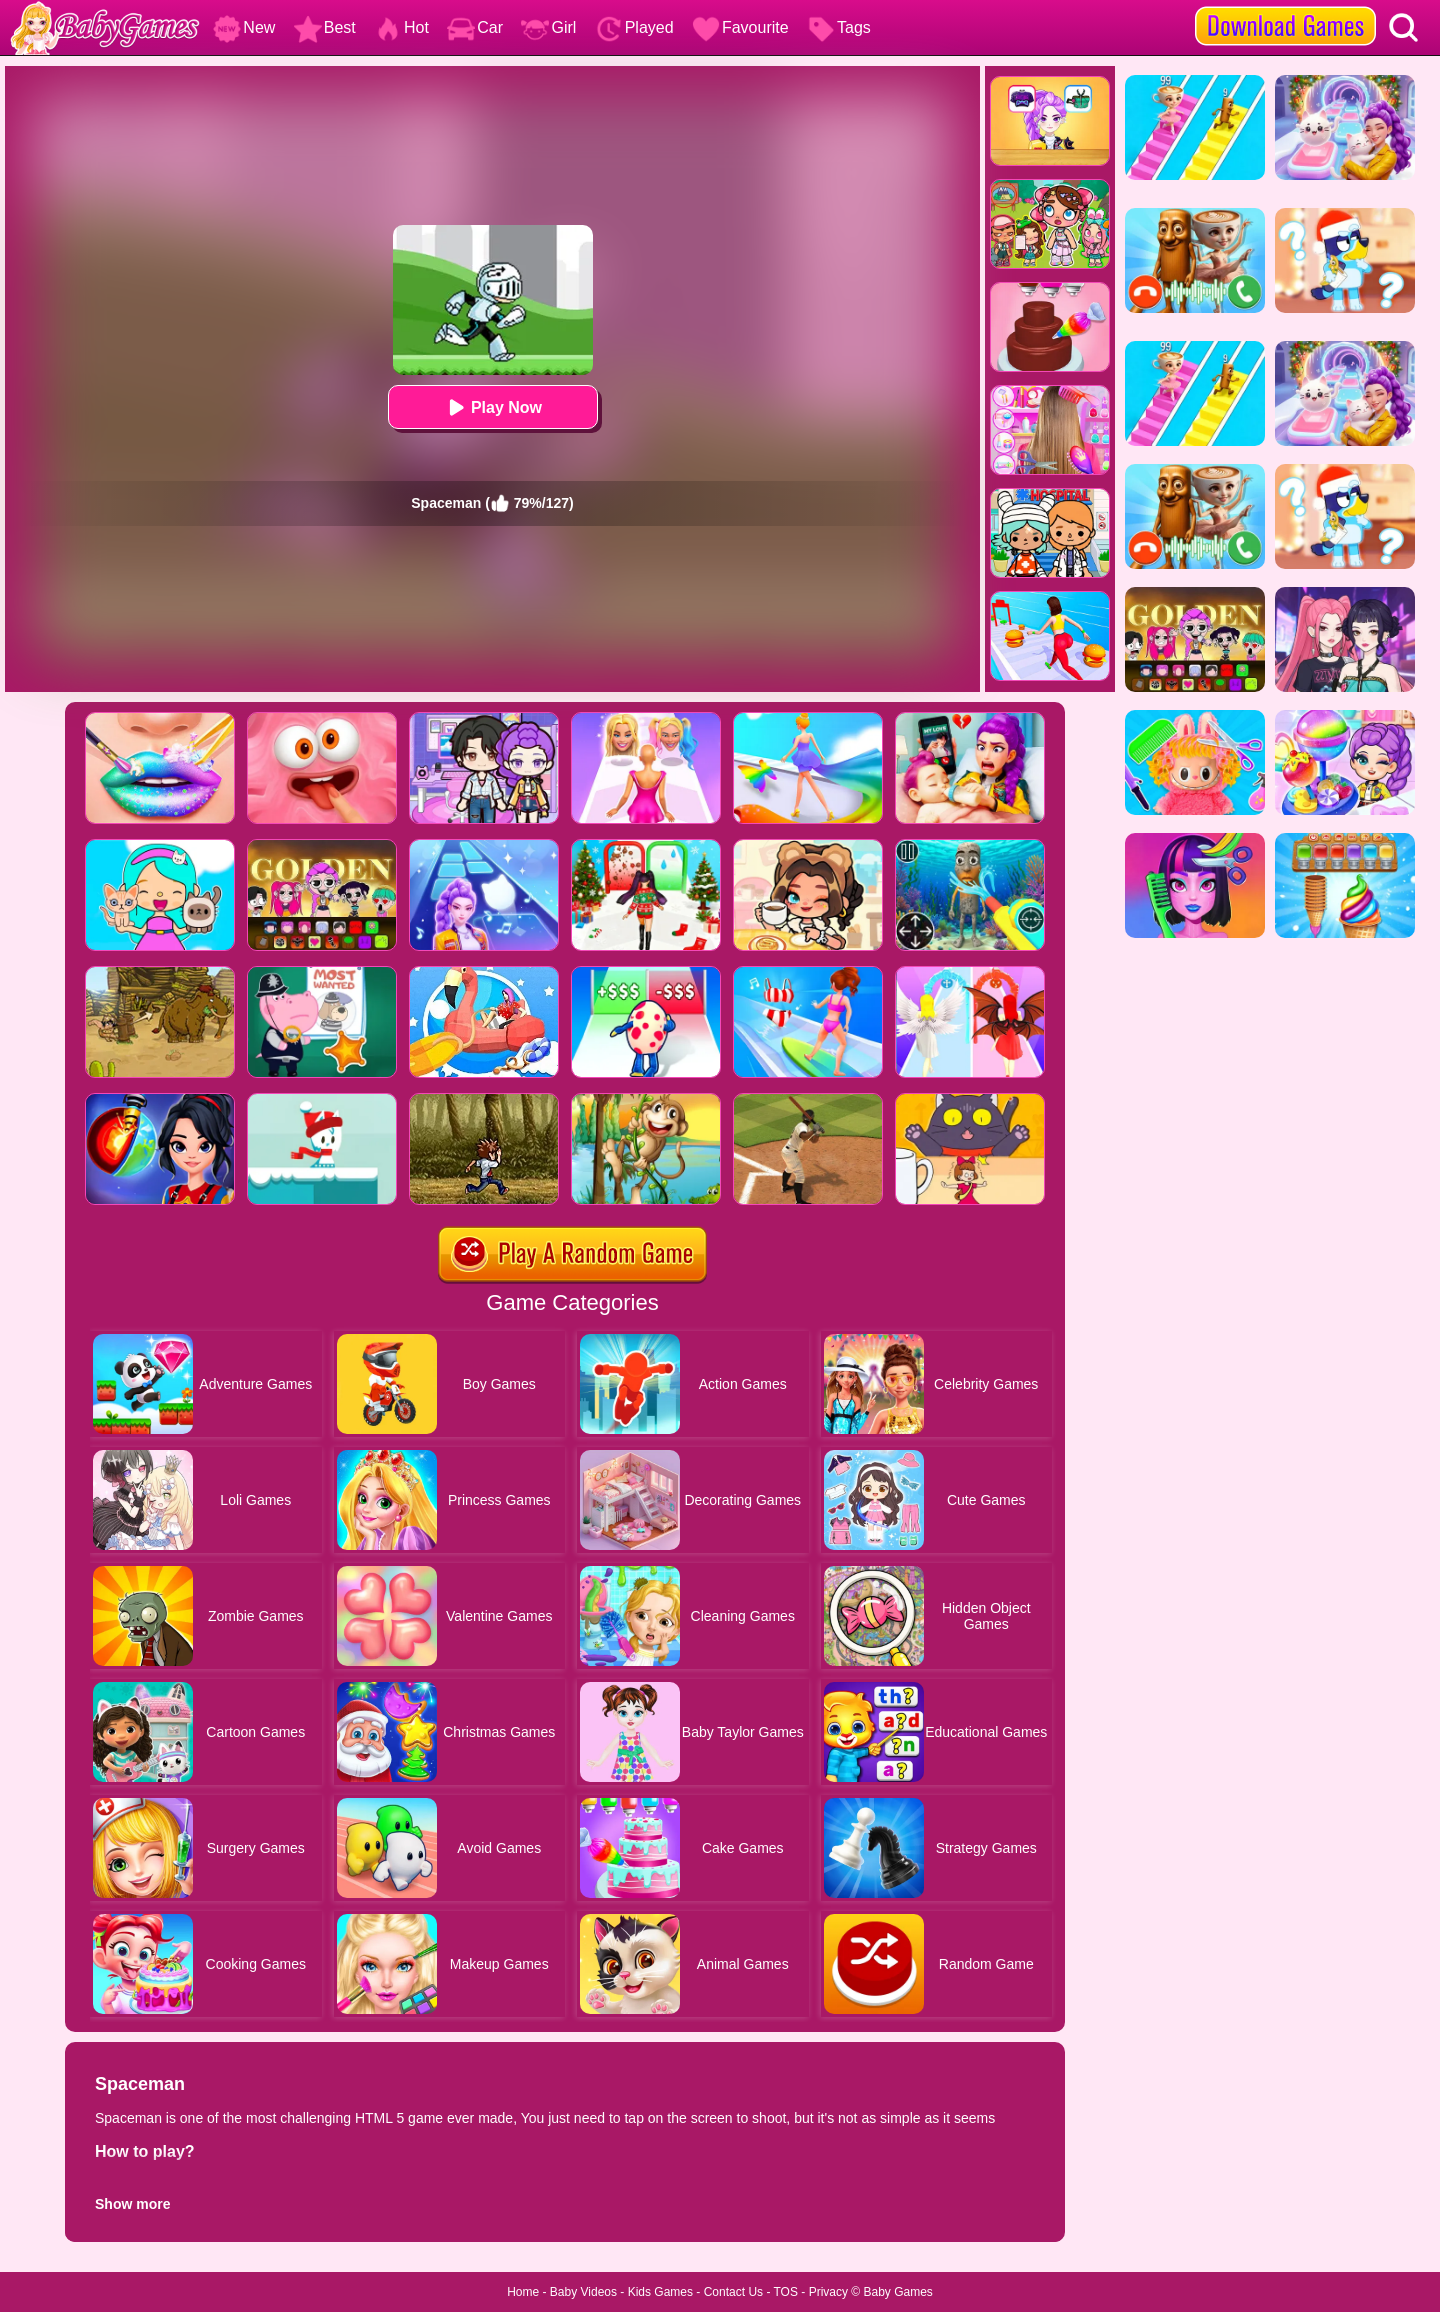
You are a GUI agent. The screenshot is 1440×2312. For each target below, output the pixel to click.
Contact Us (733, 2292)
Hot (401, 27)
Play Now (492, 407)
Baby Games (897, 2292)
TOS (786, 2292)
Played (634, 27)
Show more (132, 2204)
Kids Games (660, 2292)
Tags (839, 27)
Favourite (740, 27)
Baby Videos (583, 2292)
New (244, 27)
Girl (548, 27)
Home (523, 2292)
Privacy (828, 2292)
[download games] (1285, 7)
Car (475, 27)
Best (325, 27)
